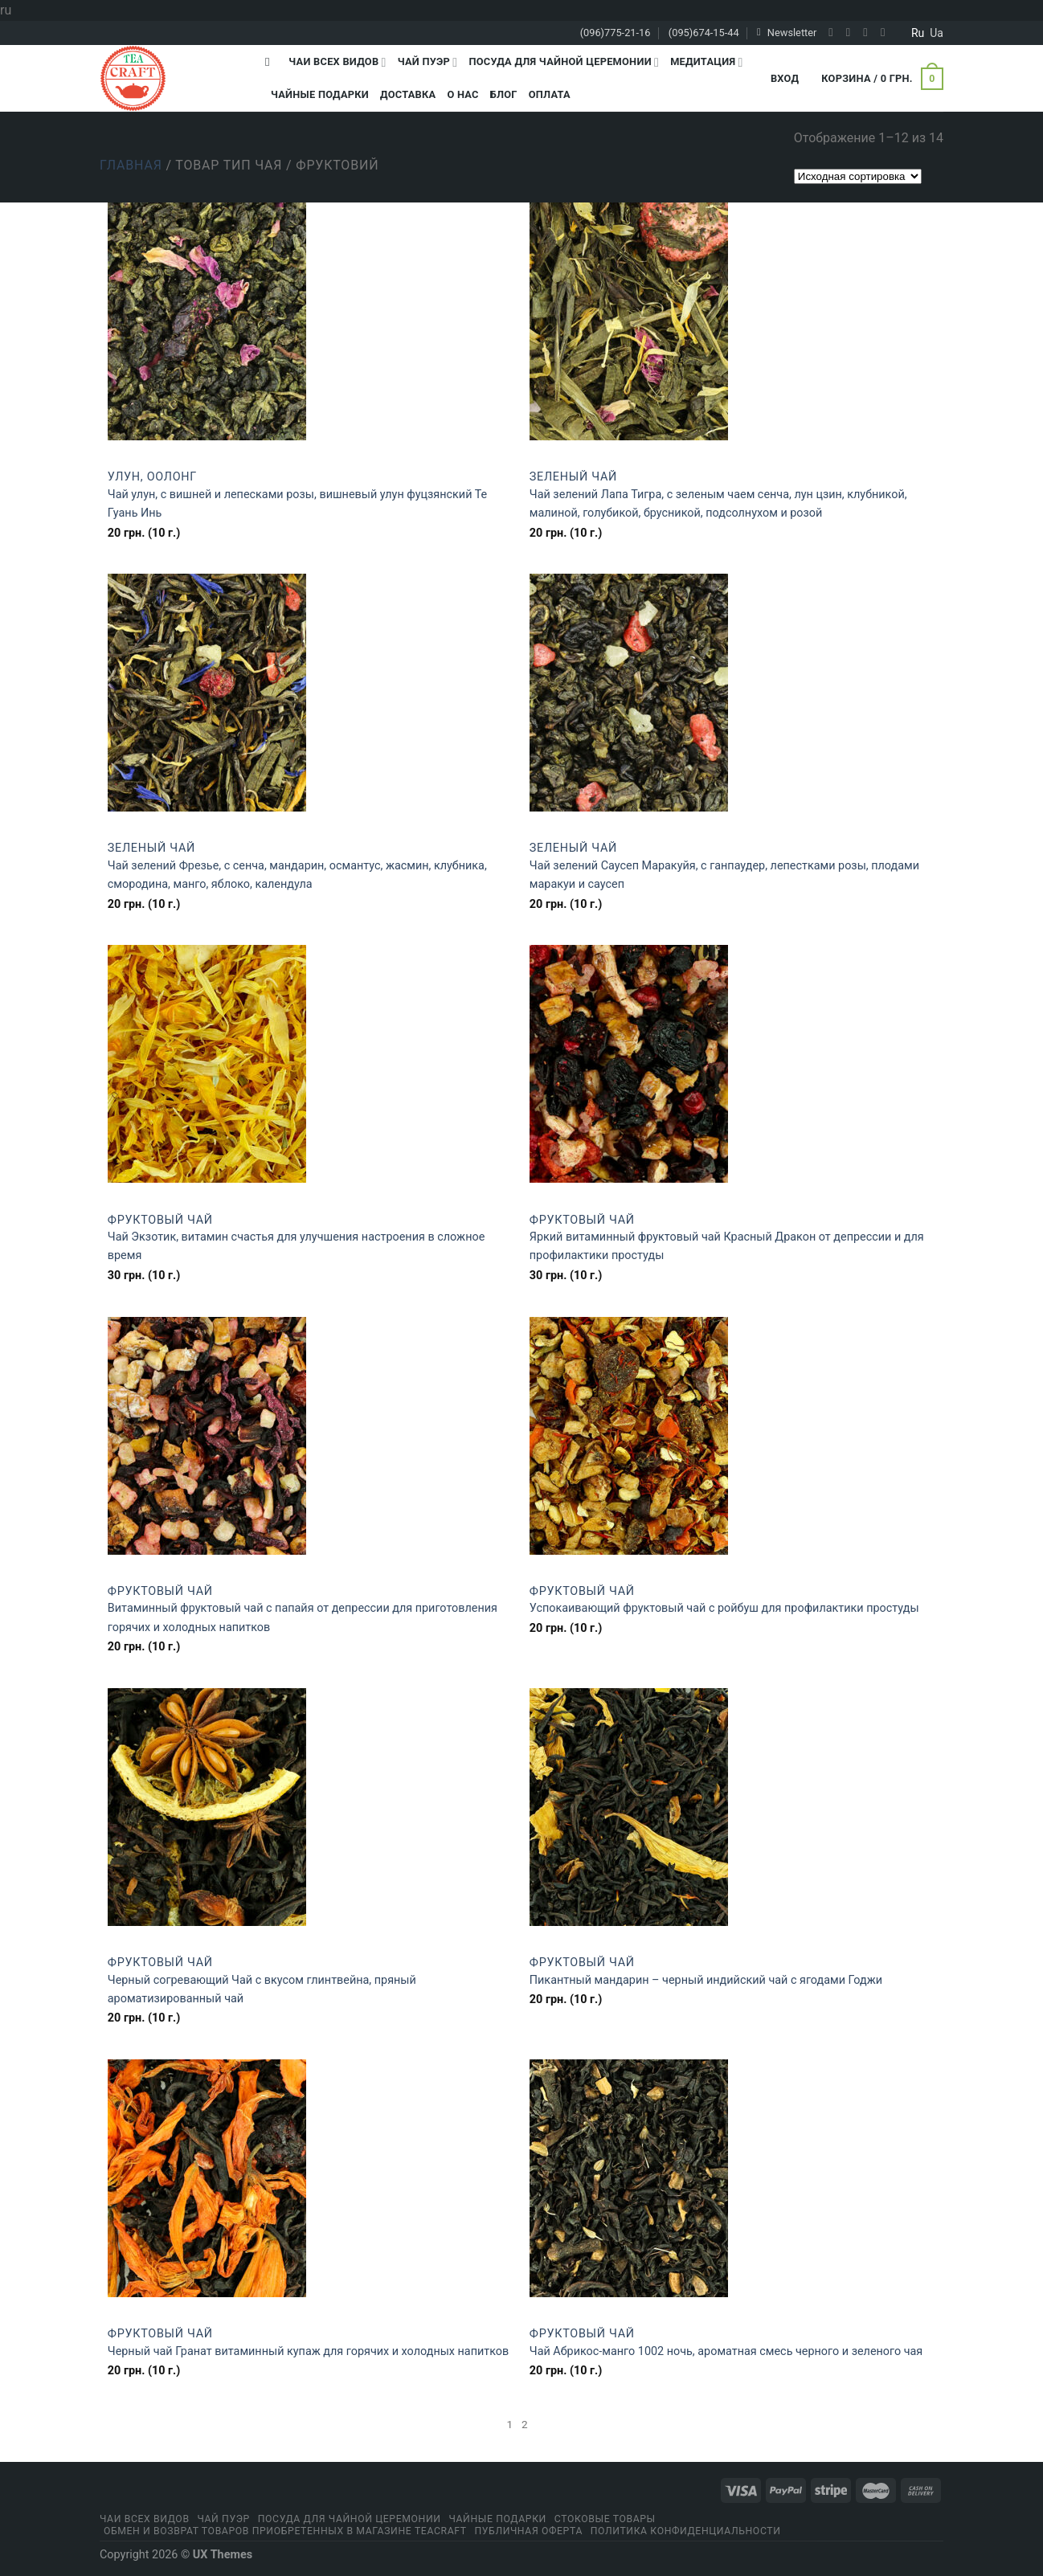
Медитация (706, 62)
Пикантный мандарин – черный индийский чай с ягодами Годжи (706, 1980)
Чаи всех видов (337, 62)
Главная (131, 165)
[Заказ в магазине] (858, 176)
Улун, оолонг (152, 477)
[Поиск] (271, 62)
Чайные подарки (320, 94)
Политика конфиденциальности (686, 2531)
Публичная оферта (528, 2531)
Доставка (408, 94)
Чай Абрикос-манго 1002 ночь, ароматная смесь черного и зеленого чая (726, 2351)
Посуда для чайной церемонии (563, 62)
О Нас (462, 94)
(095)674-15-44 (704, 33)
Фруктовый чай (160, 1220)
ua (936, 33)
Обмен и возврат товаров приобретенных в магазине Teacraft (285, 2531)
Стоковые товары (605, 2519)
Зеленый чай (573, 477)
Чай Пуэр (428, 62)
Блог (503, 94)
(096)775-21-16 (615, 33)
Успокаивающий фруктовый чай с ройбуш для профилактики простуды (724, 1608)
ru (917, 33)
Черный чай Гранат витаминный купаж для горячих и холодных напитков (308, 2351)
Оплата (550, 94)
